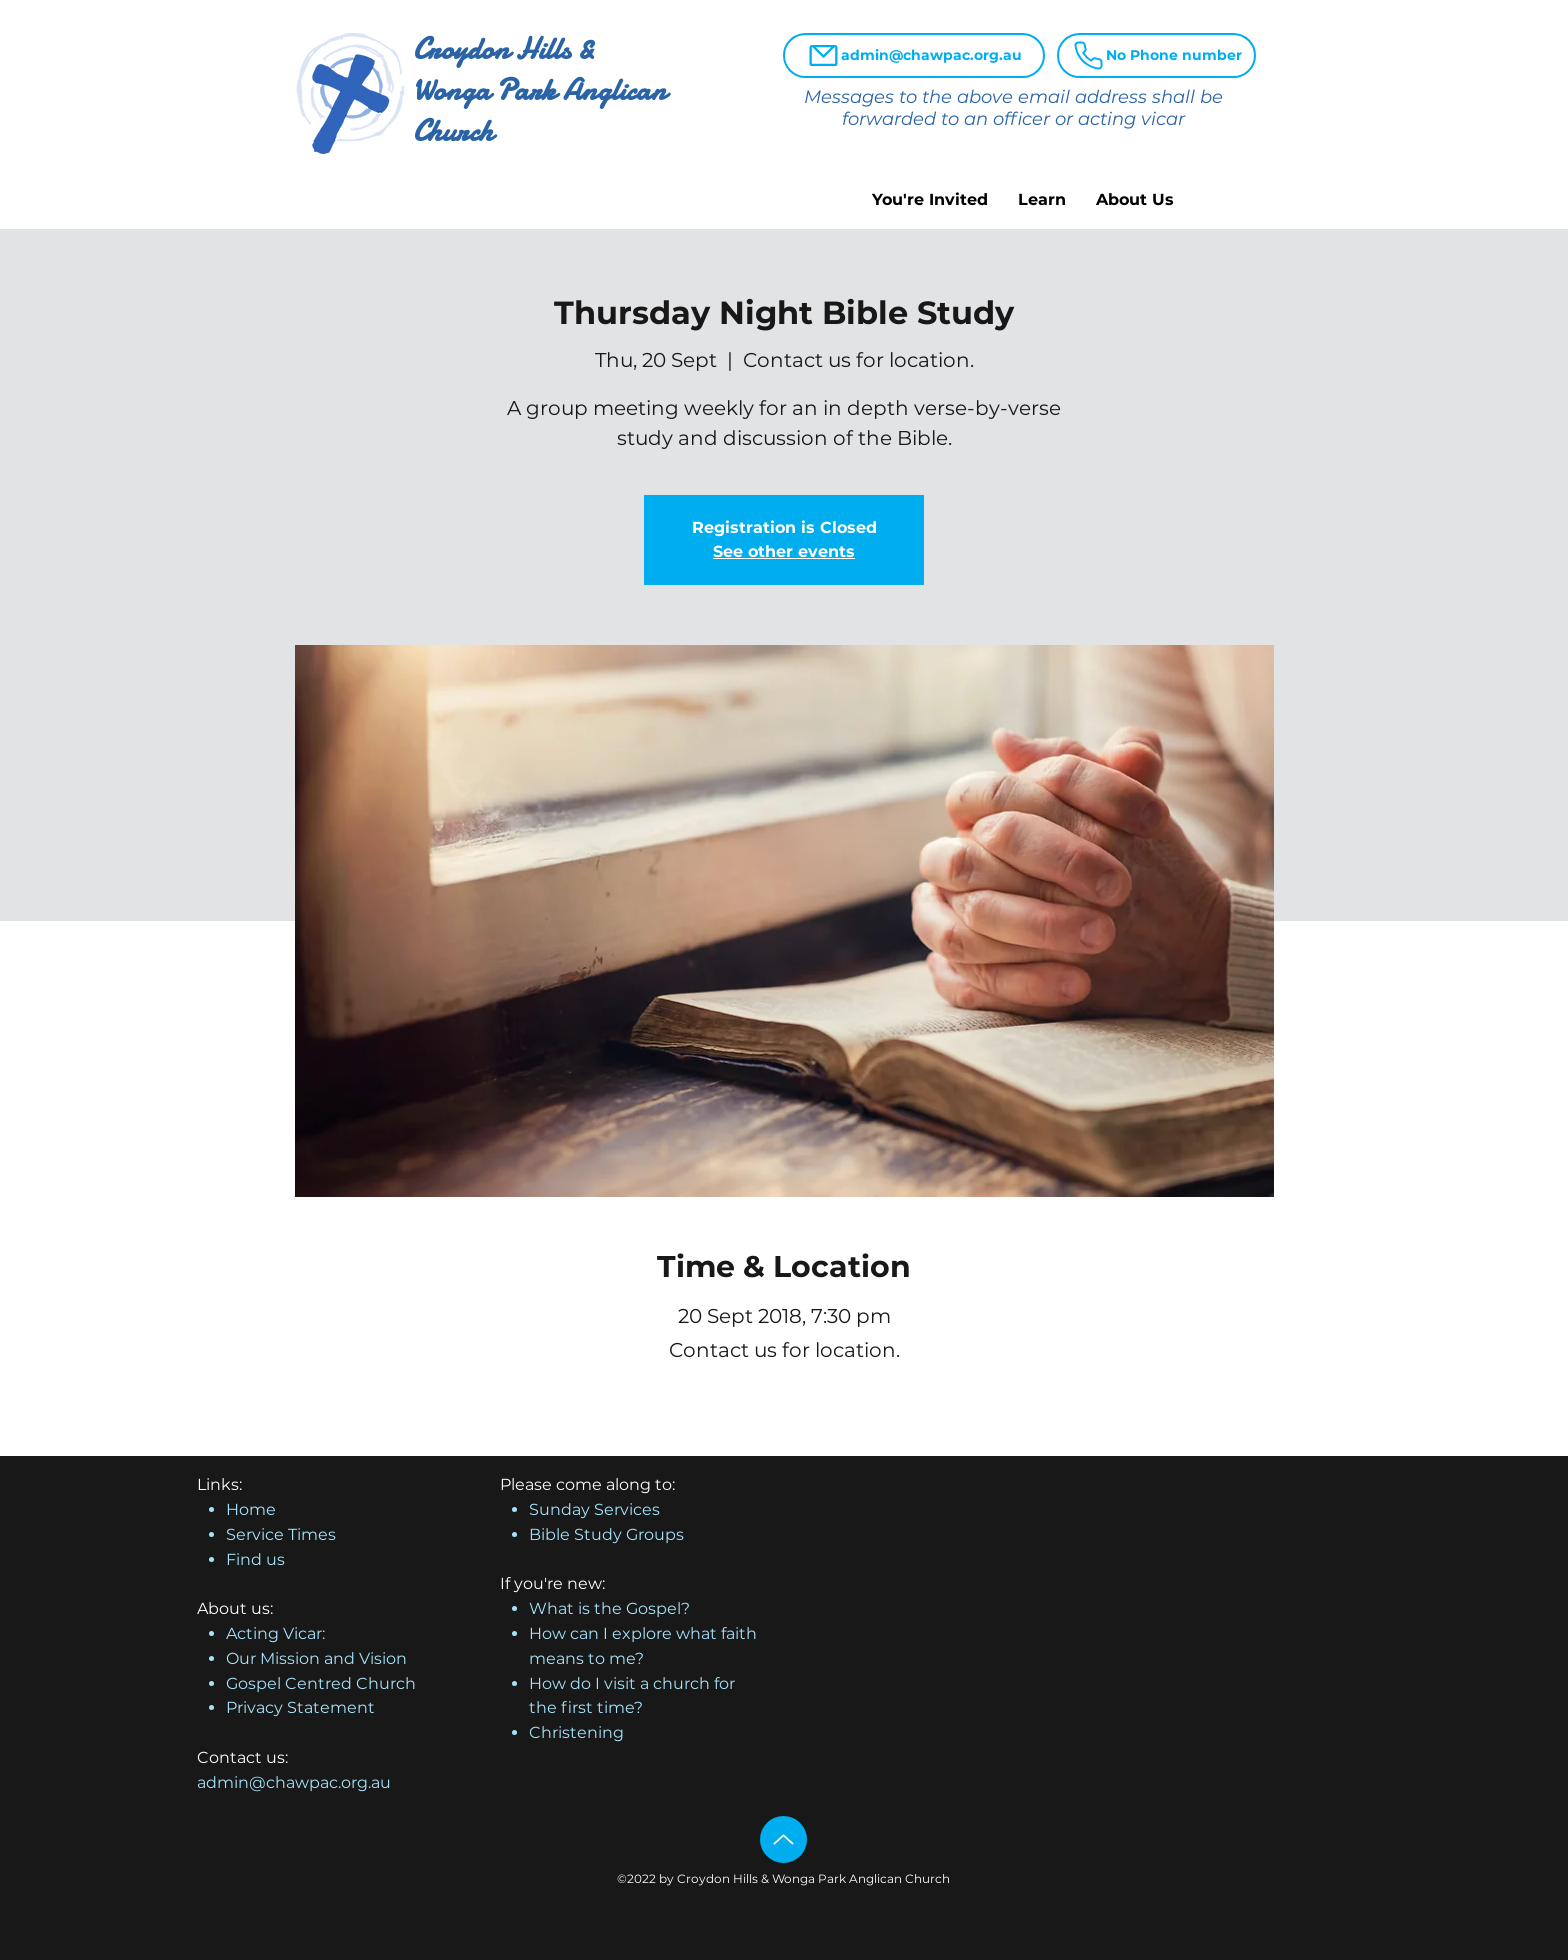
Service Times (281, 1534)
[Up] (783, 1839)
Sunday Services (594, 1509)
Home (251, 1509)
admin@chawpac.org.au (294, 1782)
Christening (576, 1732)
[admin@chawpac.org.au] (914, 55)
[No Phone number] (1156, 55)
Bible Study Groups (606, 1534)
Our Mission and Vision (316, 1658)
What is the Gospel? (609, 1608)
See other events (784, 551)
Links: (219, 1484)
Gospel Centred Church (321, 1683)
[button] (930, 199)
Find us (255, 1559)
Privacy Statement (300, 1707)
